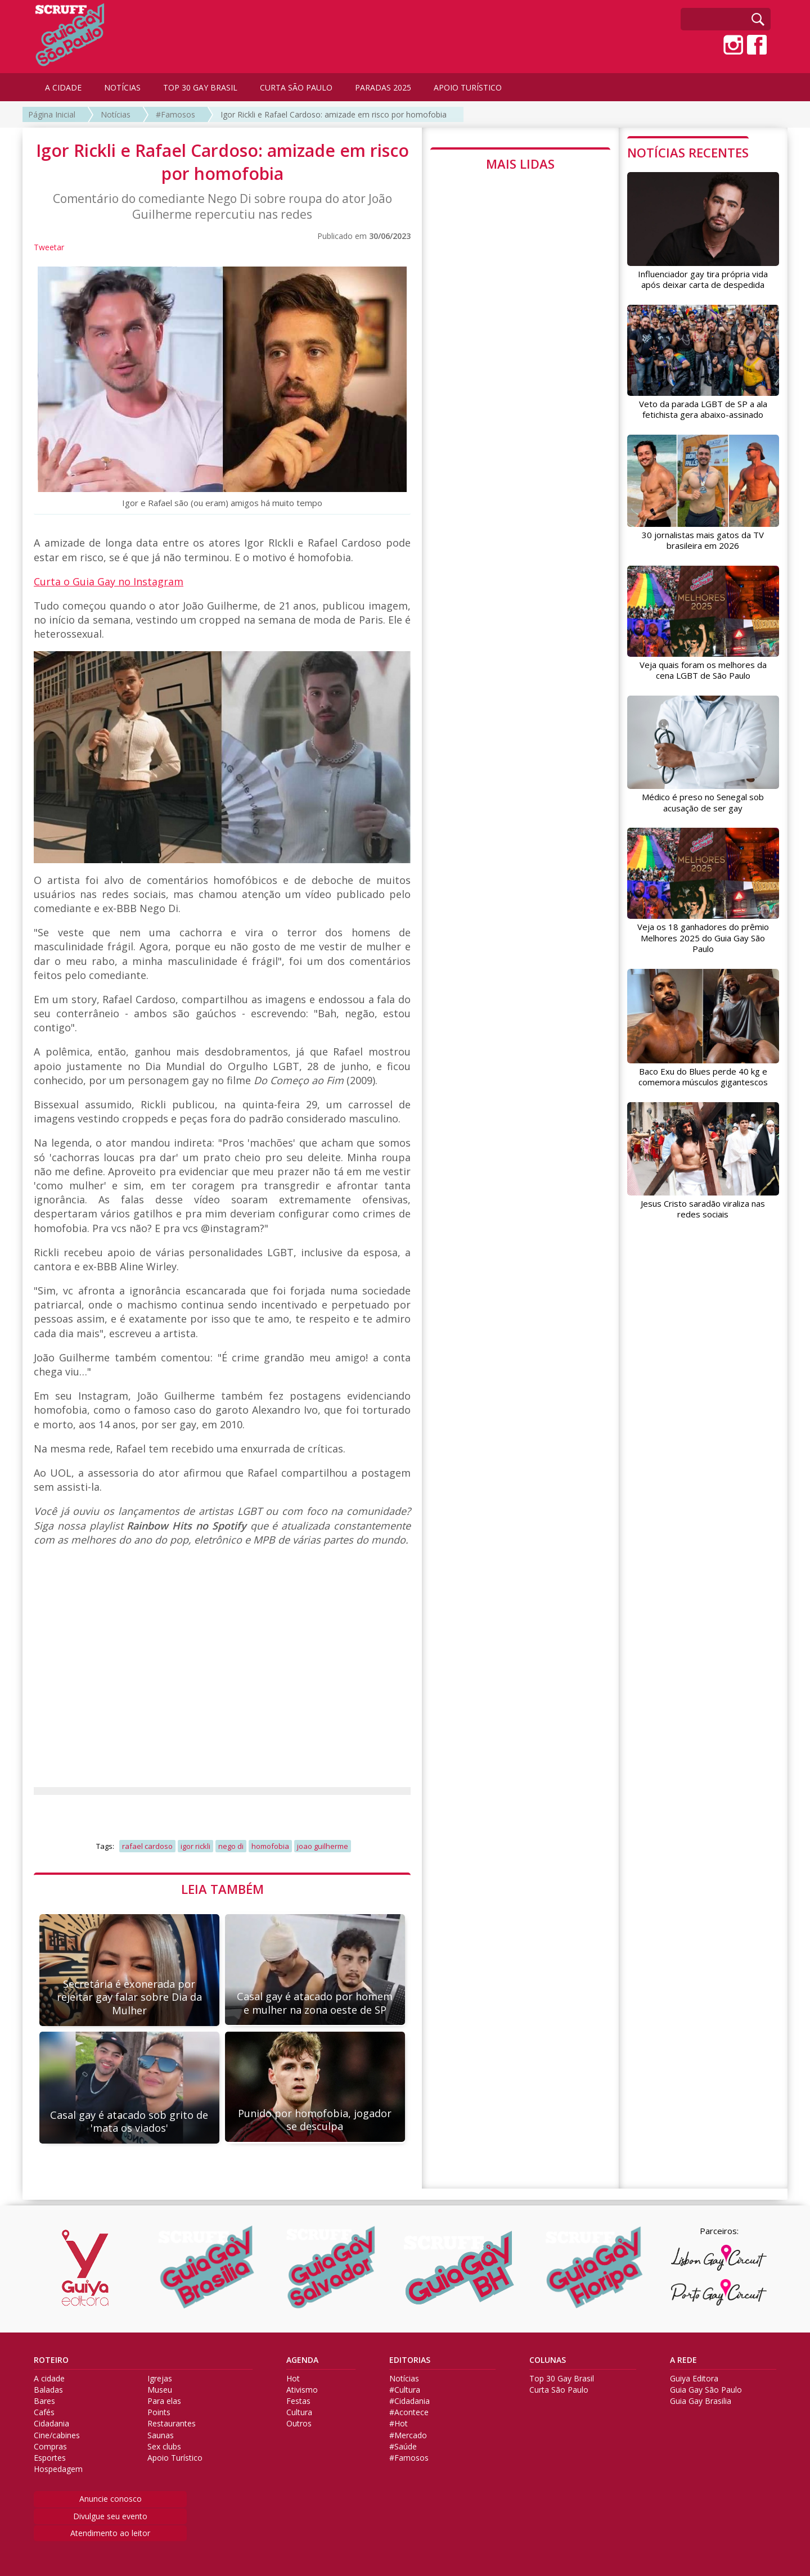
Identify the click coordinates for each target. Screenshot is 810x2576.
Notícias (115, 114)
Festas (298, 2401)
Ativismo (302, 2390)
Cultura (299, 2412)
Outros (299, 2424)
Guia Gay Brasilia (700, 2401)
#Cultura (404, 2390)
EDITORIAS (409, 2360)
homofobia (270, 1846)
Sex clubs (164, 2447)
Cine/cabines (57, 2435)
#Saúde (403, 2447)
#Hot (398, 2424)
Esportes (50, 2458)
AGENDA (302, 2360)
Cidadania (51, 2424)
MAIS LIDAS (520, 163)
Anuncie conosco (110, 2498)
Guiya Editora (694, 2379)
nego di (231, 1846)
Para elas (164, 2401)
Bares (44, 2401)
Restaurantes (171, 2424)
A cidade (49, 2379)
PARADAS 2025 (383, 87)
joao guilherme (322, 1846)
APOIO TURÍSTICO (468, 87)
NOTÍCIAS (122, 87)
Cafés (44, 2412)
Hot (293, 2379)
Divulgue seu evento (110, 2516)
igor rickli (195, 1846)
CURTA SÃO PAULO (296, 87)
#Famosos (175, 114)
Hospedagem (58, 2469)
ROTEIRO (51, 2360)
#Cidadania (409, 2401)
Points (158, 2412)
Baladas (48, 2390)
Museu (159, 2390)
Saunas (160, 2435)
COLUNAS (547, 2360)
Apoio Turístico (174, 2458)
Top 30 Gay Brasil (561, 2379)
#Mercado (408, 2435)
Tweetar (49, 247)
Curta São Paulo (558, 2390)
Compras (50, 2447)
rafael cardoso (147, 1846)
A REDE (683, 2360)
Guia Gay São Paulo (706, 2390)
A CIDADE (63, 87)
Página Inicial (51, 114)
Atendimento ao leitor (110, 2533)
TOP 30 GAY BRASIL (200, 87)
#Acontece (409, 2412)
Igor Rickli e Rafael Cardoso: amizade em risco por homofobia (333, 114)
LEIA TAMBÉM (222, 1888)
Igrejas (159, 2379)
